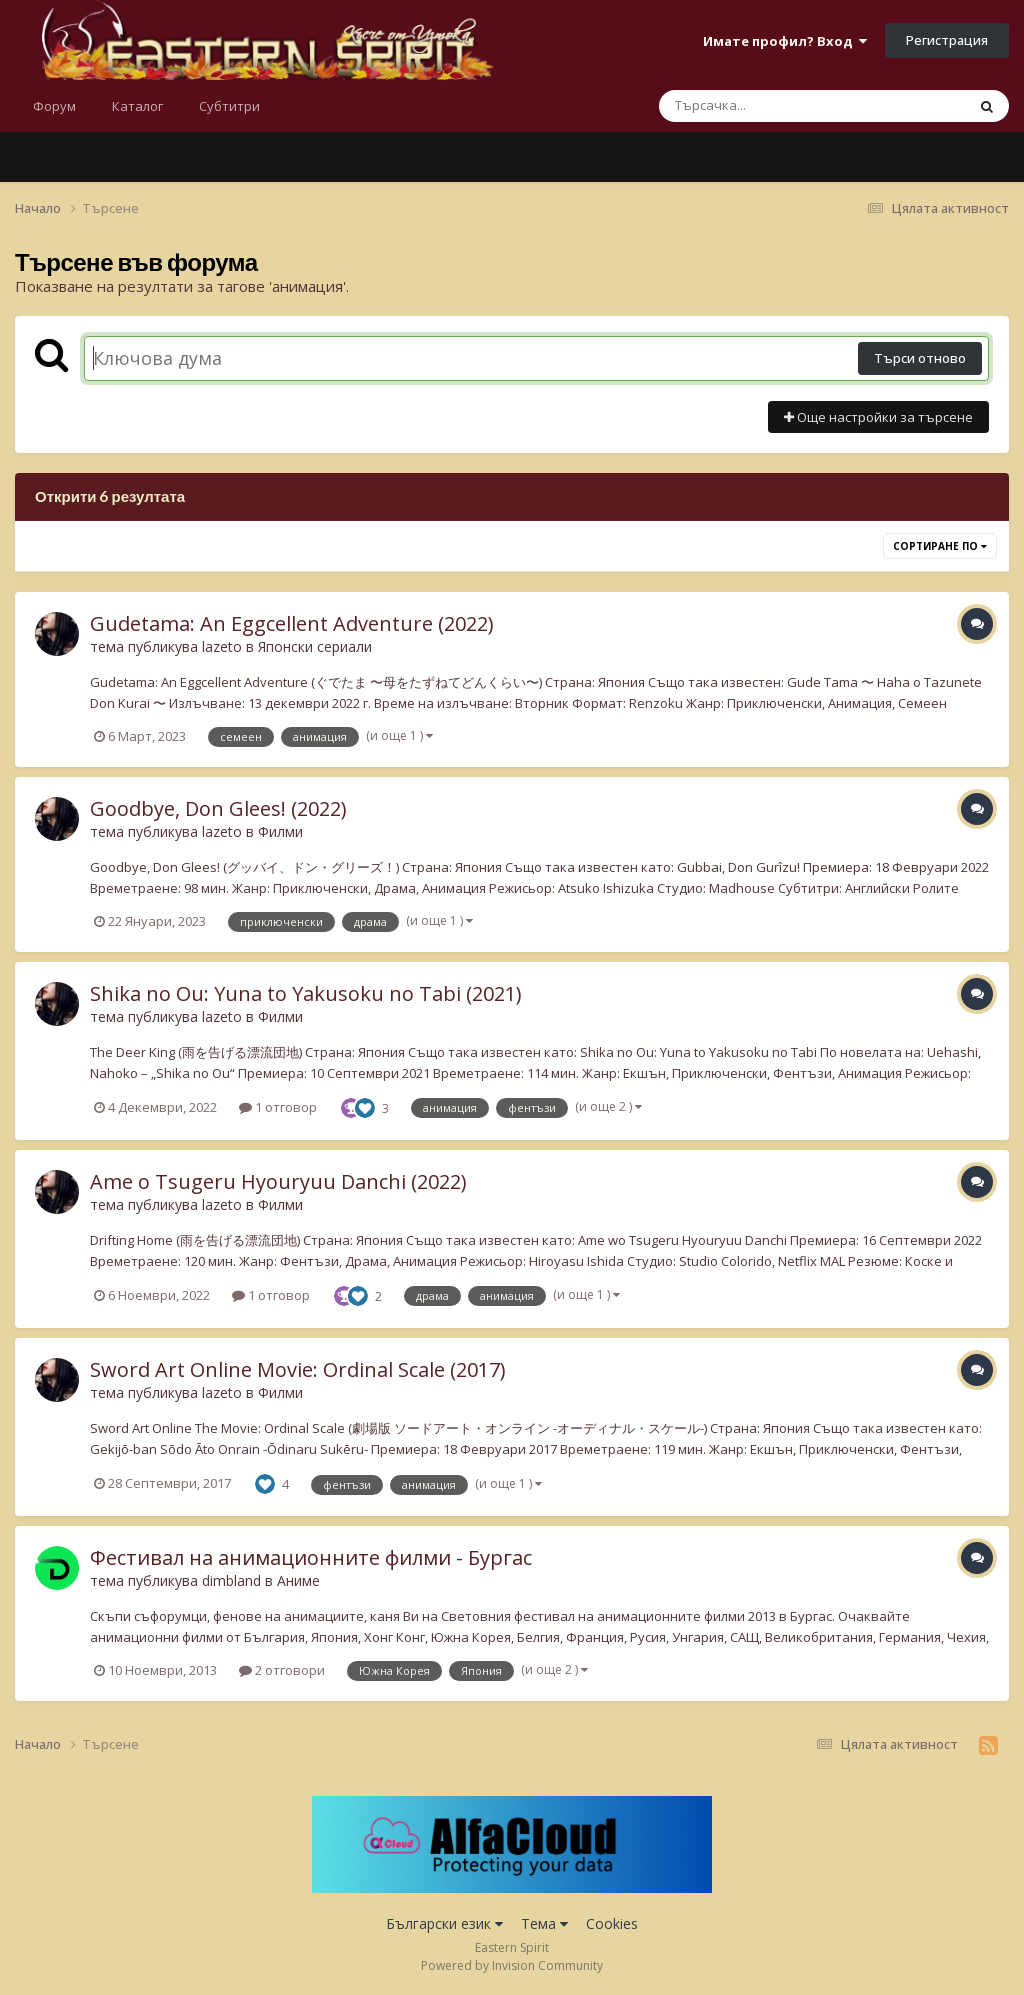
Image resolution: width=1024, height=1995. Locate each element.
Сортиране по (940, 546)
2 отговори (282, 1670)
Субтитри (229, 106)
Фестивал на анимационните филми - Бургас (311, 1557)
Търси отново (920, 358)
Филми (280, 831)
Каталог (137, 106)
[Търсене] (760, 106)
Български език (444, 1923)
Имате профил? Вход (785, 41)
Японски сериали (315, 646)
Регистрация (947, 40)
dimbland (231, 1580)
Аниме (298, 1580)
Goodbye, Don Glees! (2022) (218, 808)
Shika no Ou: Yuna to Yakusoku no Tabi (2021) (306, 993)
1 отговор (278, 1107)
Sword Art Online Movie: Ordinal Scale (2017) (298, 1369)
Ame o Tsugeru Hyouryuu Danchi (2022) (278, 1181)
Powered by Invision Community (512, 1965)
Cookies (612, 1923)
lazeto (222, 646)
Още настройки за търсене (878, 417)
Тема (544, 1923)
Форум (54, 106)
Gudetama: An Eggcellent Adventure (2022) (292, 623)
